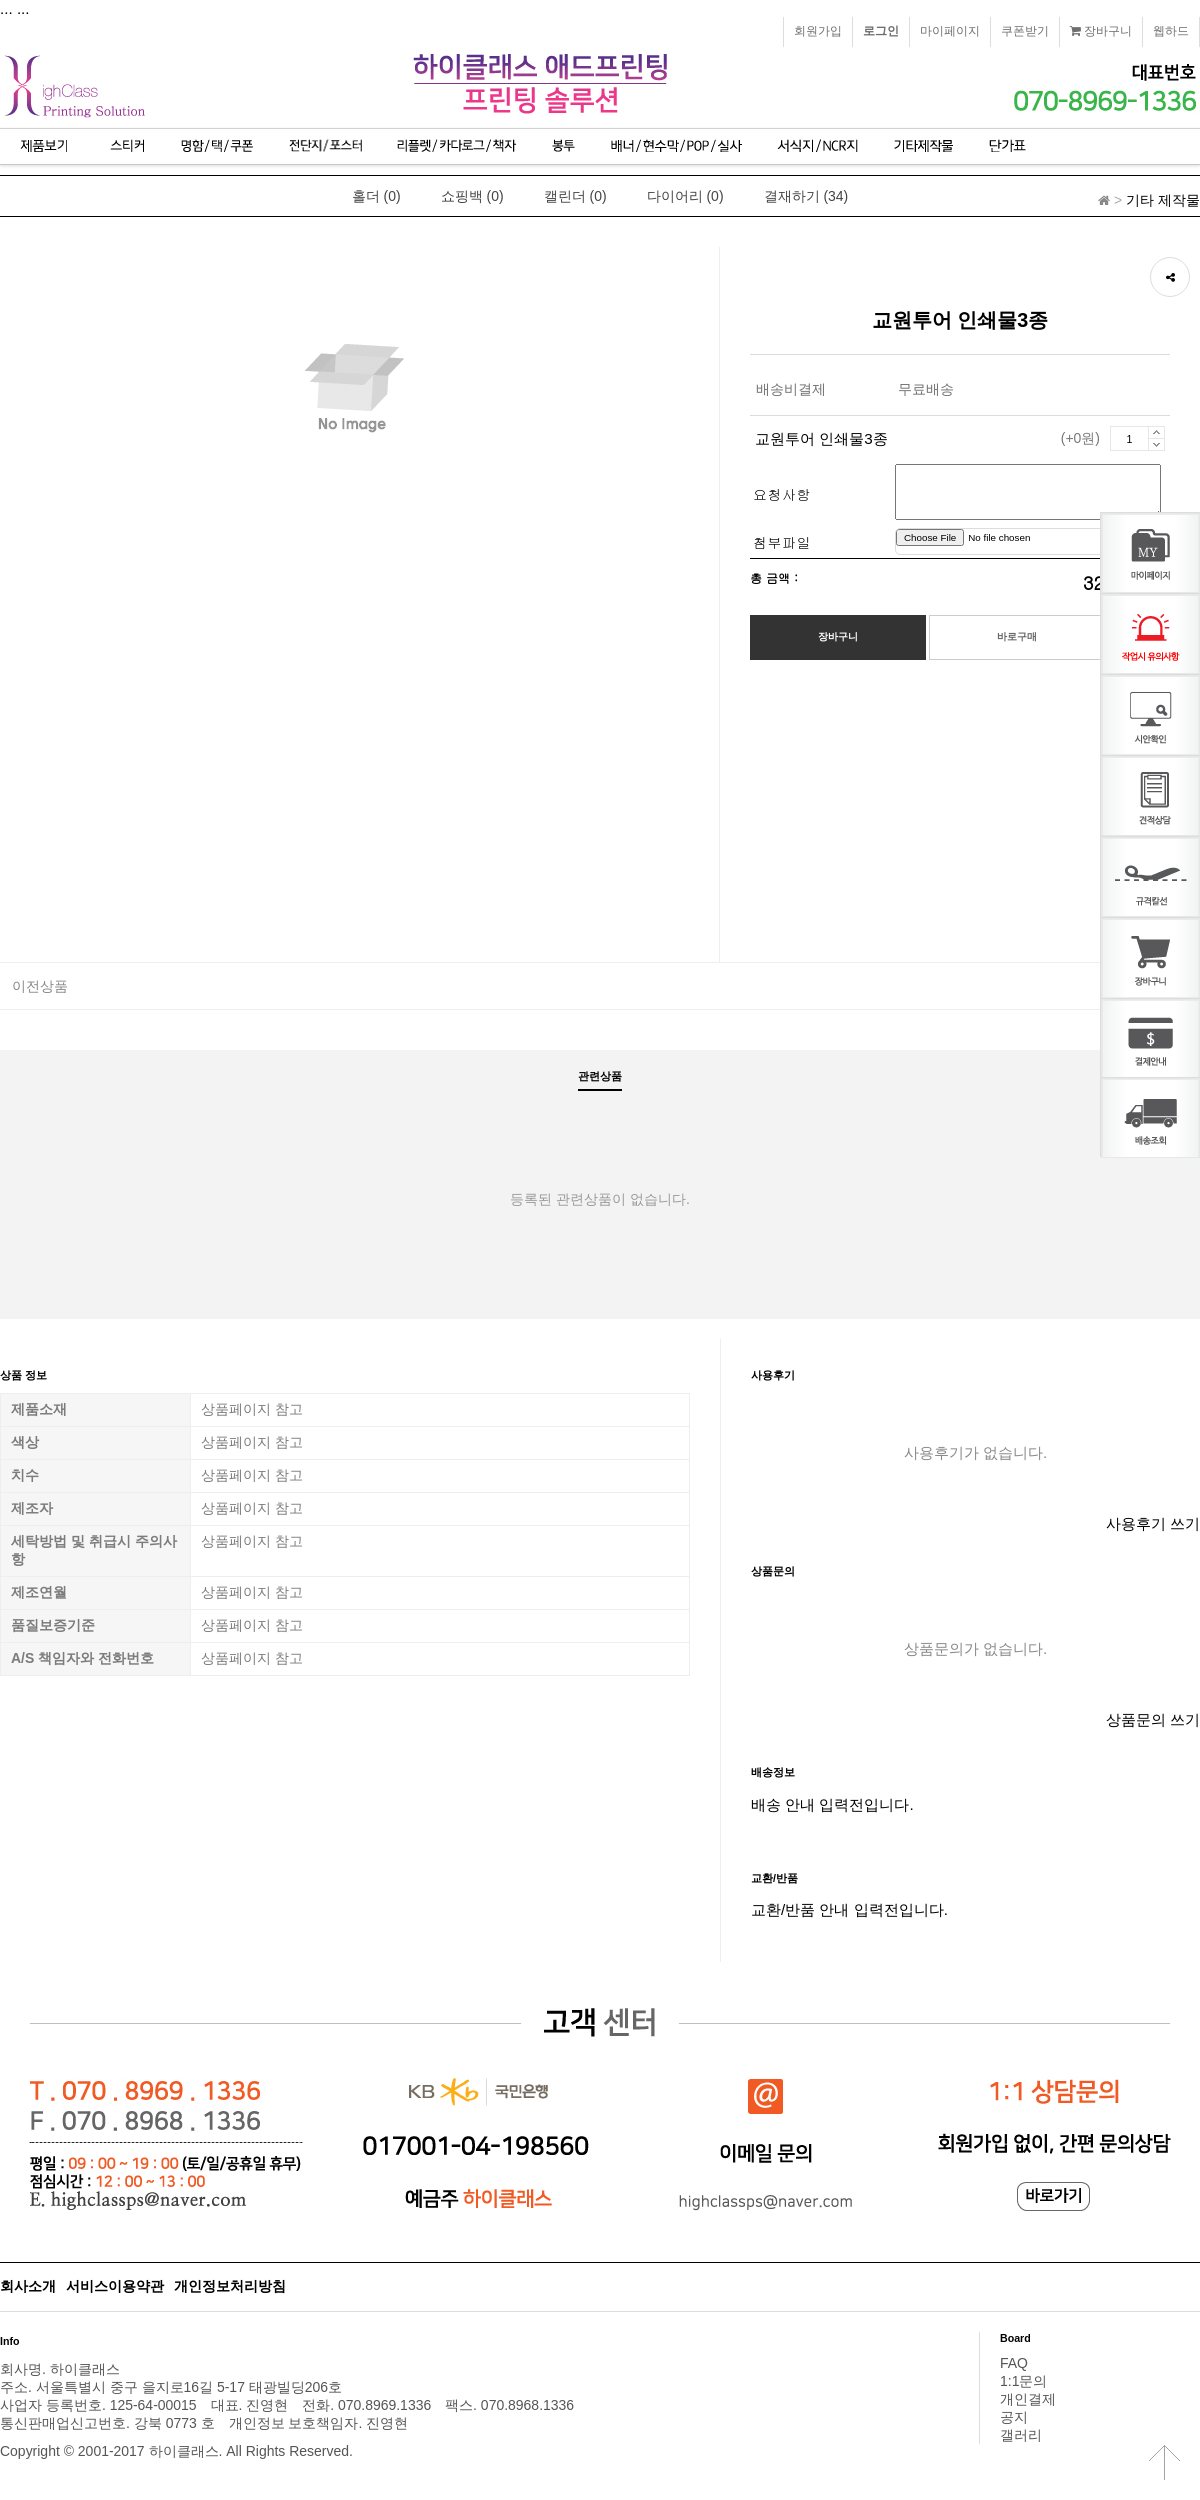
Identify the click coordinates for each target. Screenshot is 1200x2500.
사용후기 (773, 1375)
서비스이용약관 (115, 2286)
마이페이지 (950, 31)
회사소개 (28, 2286)
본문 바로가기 (0, 0)
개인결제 (1028, 2399)
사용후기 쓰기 (1153, 1523)
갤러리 (1021, 2435)
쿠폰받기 (1025, 31)
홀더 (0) (376, 196)
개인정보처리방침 (230, 2286)
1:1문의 (1023, 2381)
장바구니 (1101, 31)
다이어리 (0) (685, 196)
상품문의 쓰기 (1153, 1719)
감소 (1156, 444)
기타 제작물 (1163, 200)
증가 (1156, 432)
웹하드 (1171, 31)
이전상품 (40, 986)
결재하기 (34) (806, 196)
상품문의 (773, 1571)
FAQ (1014, 2363)
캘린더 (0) (575, 196)
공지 (1014, 2417)
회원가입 (818, 31)
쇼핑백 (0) (472, 196)
